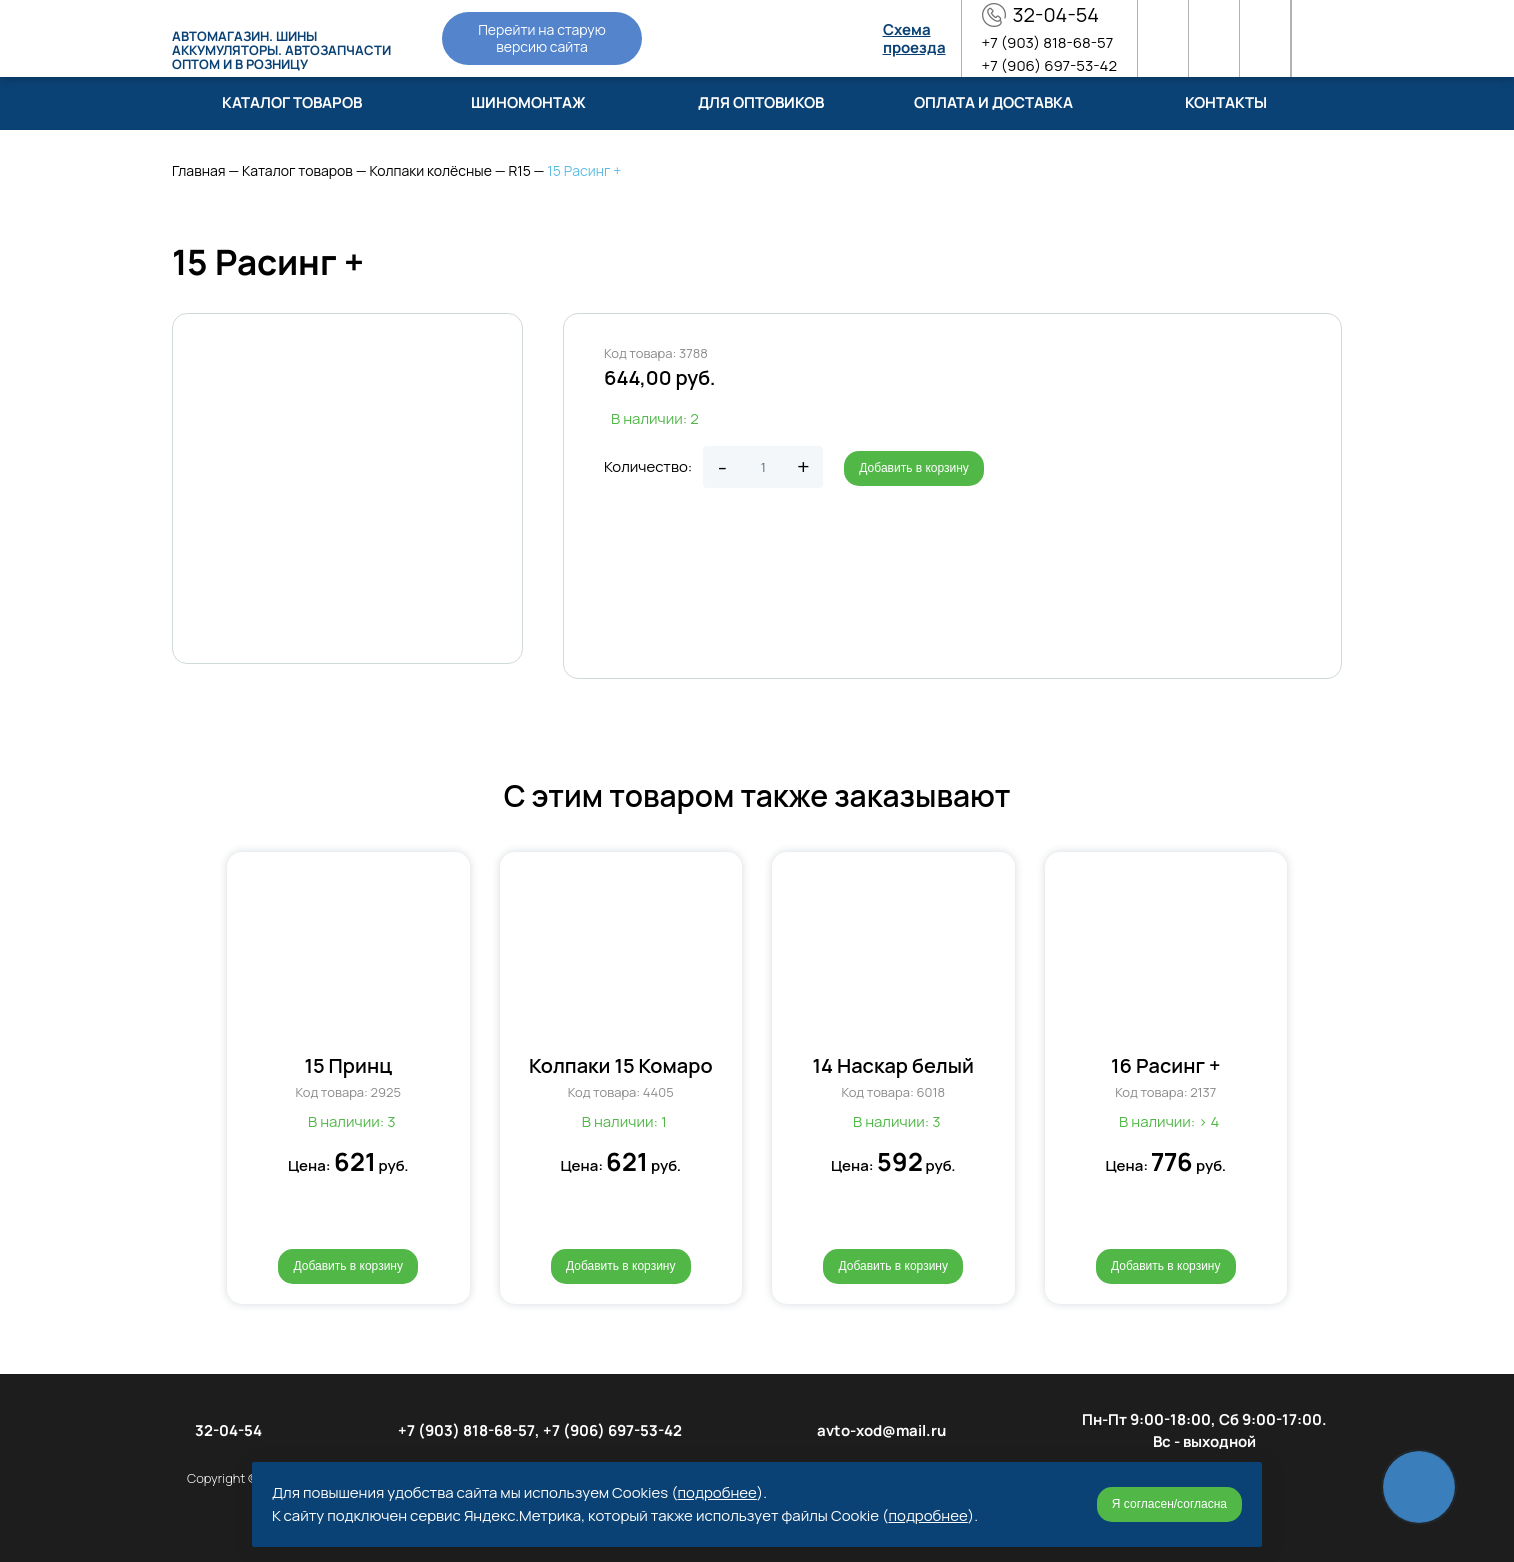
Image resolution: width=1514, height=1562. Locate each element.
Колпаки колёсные (430, 170)
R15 (519, 170)
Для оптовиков (761, 102)
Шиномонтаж (528, 102)
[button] (204, 1065)
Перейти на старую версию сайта (542, 38)
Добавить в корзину (914, 468)
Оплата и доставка (993, 102)
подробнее (717, 1492)
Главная (198, 170)
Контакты (1226, 102)
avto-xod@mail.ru (881, 1430)
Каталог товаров (297, 170)
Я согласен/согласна (1169, 1504)
